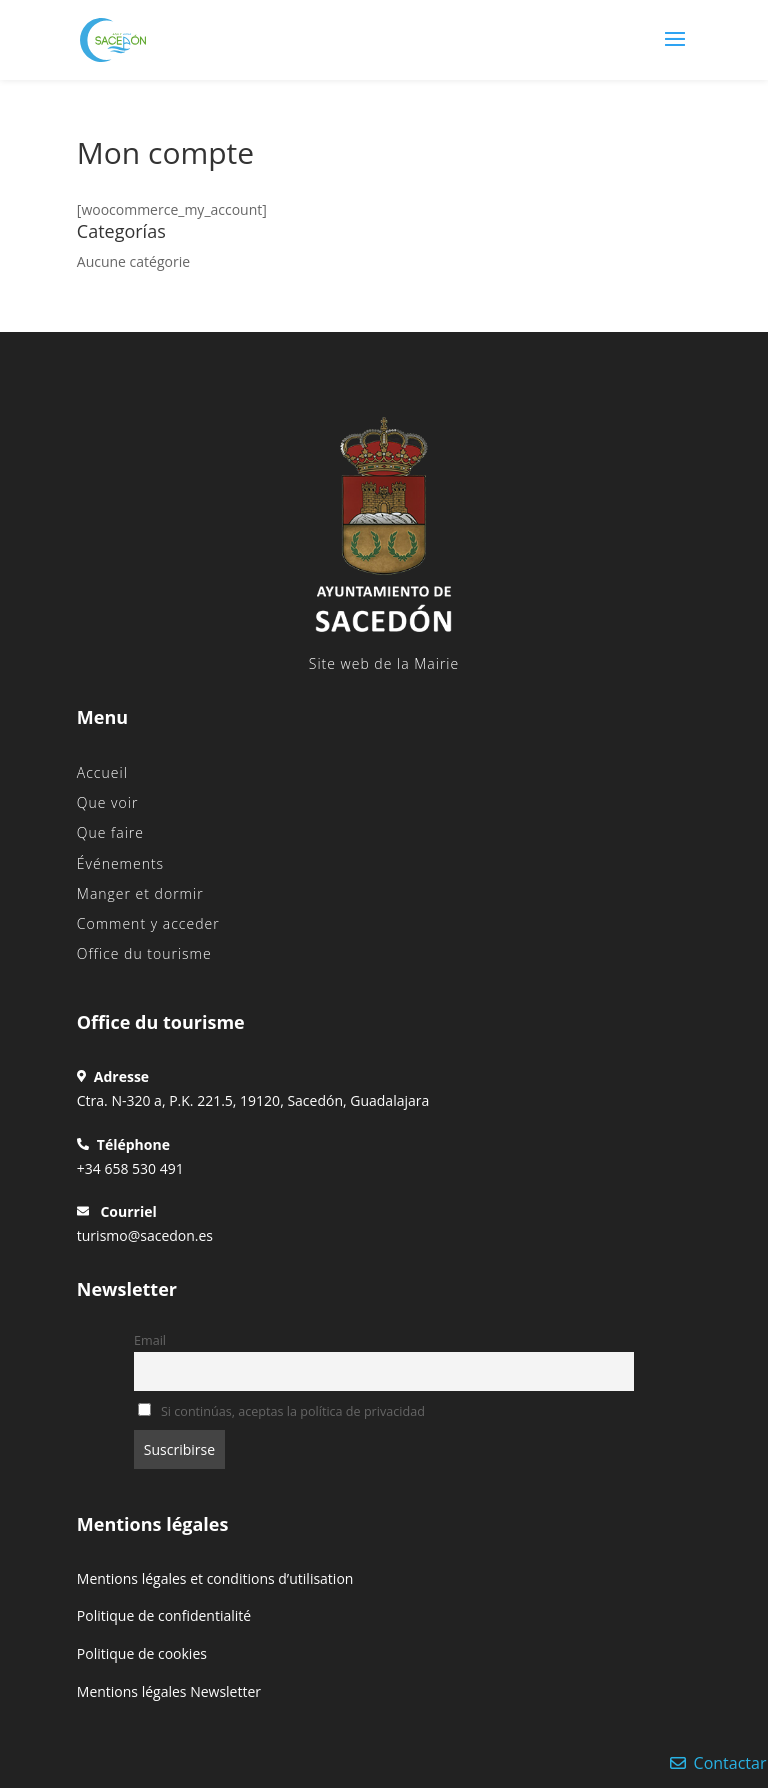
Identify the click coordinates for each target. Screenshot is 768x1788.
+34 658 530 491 (130, 1168)
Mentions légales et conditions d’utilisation (215, 1578)
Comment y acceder (148, 923)
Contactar (718, 1763)
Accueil (102, 772)
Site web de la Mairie (384, 663)
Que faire (110, 832)
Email (150, 1340)
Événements (120, 863)
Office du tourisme (144, 953)
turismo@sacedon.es (145, 1235)
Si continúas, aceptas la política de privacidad (281, 1411)
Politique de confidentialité (164, 1615)
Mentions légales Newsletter (169, 1691)
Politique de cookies (142, 1653)
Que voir (108, 802)
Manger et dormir (140, 893)
